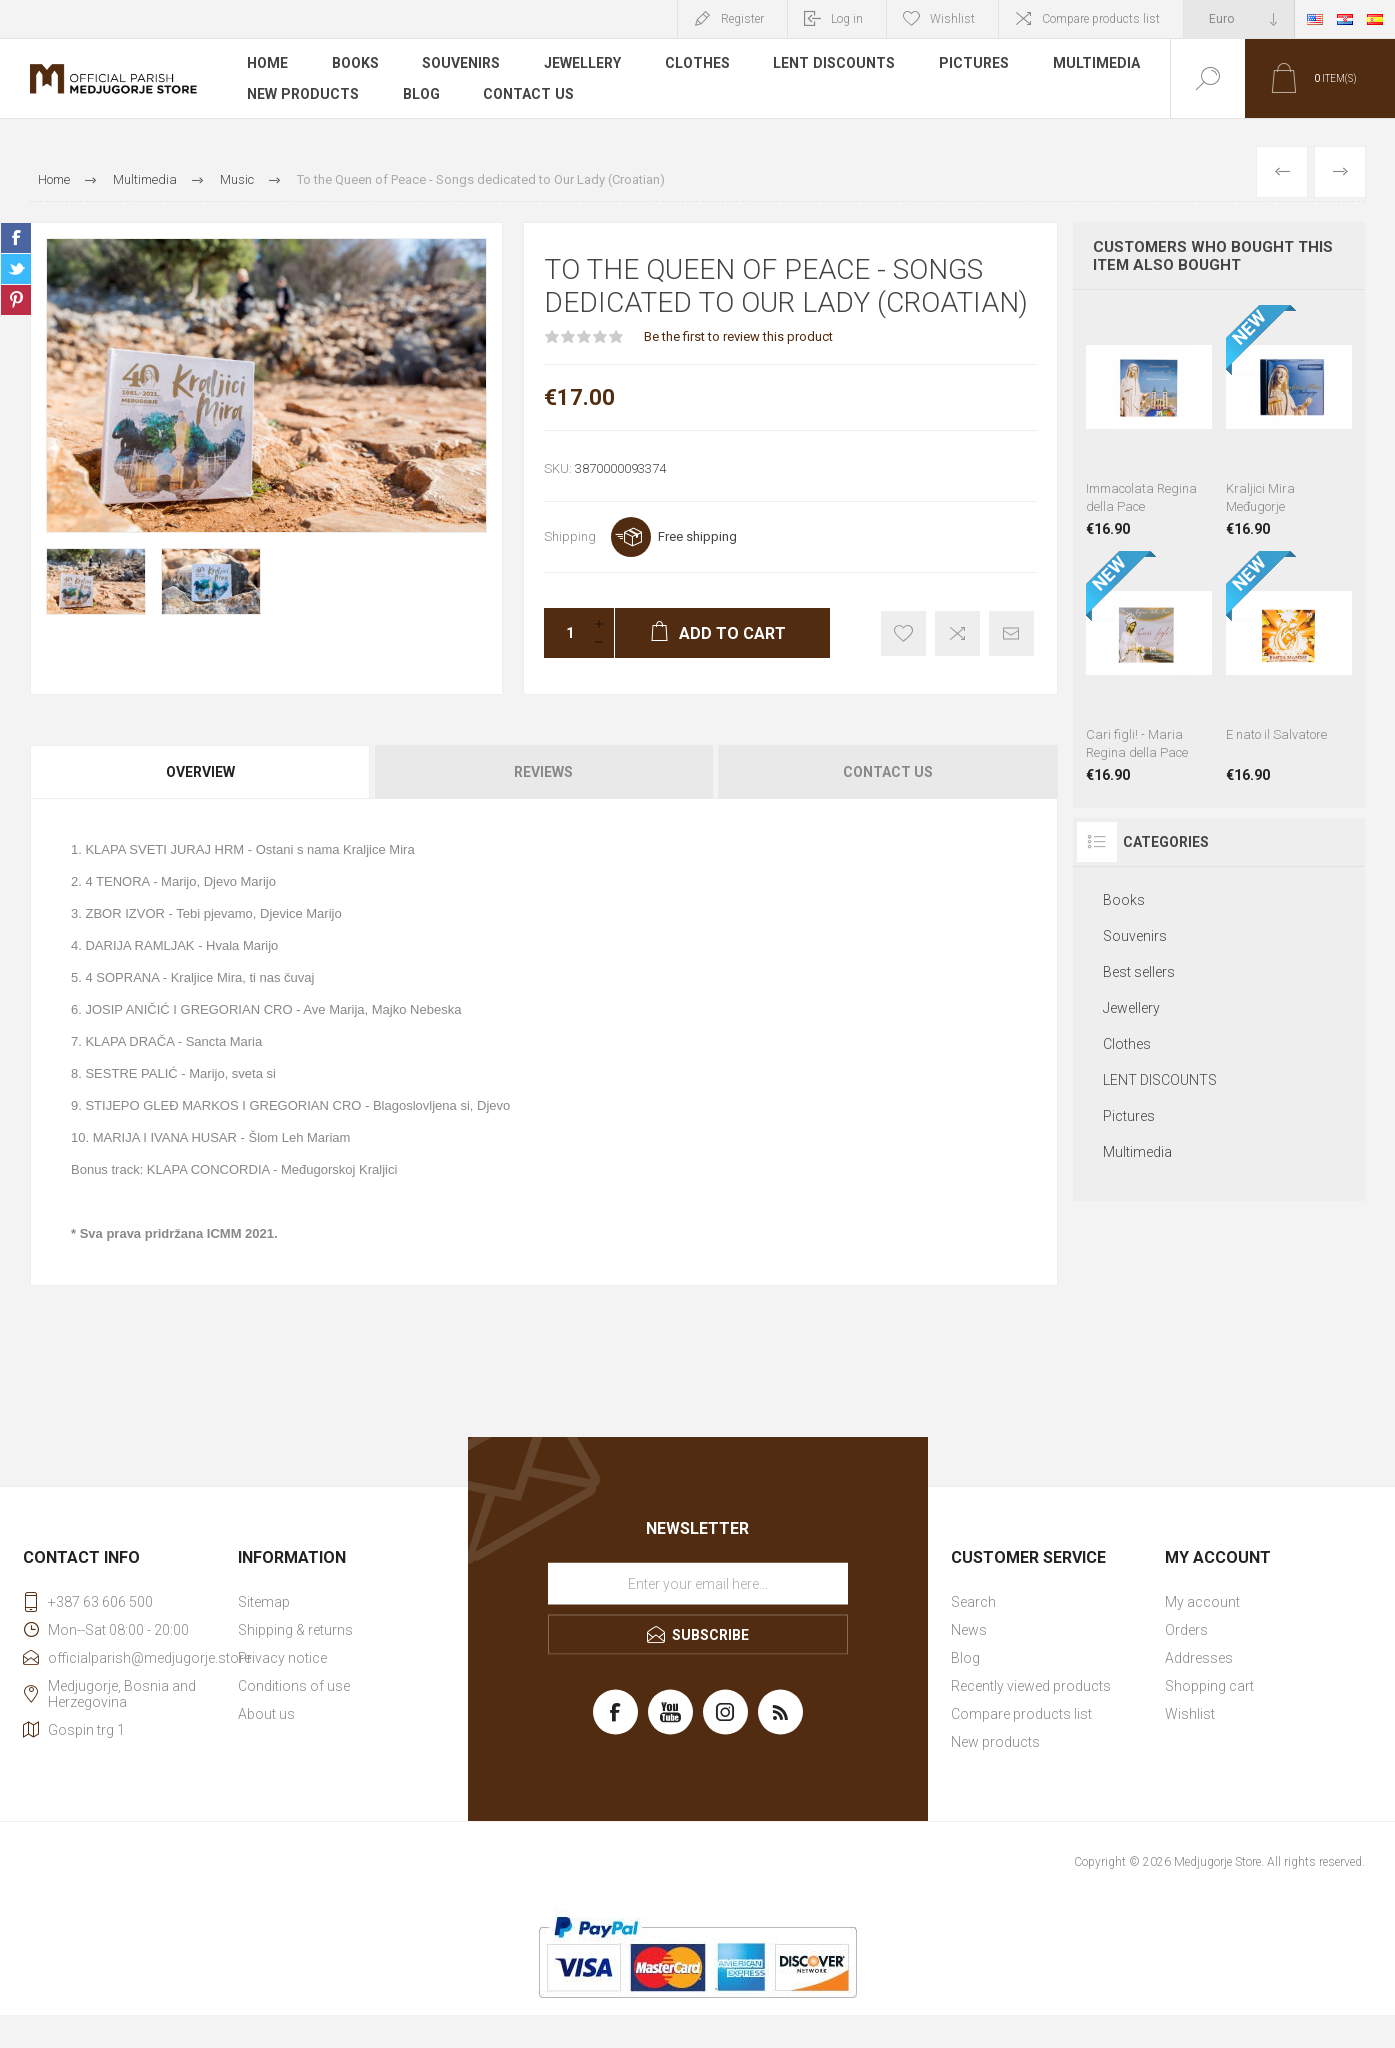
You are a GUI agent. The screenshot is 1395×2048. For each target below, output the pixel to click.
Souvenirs (462, 64)
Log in (847, 19)
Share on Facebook (16, 238)
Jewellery (583, 64)
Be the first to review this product (738, 336)
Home (267, 64)
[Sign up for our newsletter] (698, 1584)
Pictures (975, 64)
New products (302, 94)
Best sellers (1139, 972)
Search (973, 1602)
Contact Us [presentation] (888, 772)
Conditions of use (294, 1686)
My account (1202, 1602)
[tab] (201, 772)
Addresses (1199, 1658)
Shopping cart (1209, 1686)
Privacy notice (282, 1658)
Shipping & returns (295, 1630)
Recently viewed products (1031, 1686)
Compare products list (1101, 19)
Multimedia (1097, 64)
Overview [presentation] (200, 772)
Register (742, 19)
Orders (1186, 1630)
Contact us (528, 94)
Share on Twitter (16, 269)
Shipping (570, 536)
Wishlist (1190, 1714)
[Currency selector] (1239, 19)
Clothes (698, 64)
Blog (420, 94)
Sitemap (264, 1602)
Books (355, 64)
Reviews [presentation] (543, 772)
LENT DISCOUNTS (835, 64)
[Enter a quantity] (564, 633)
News (969, 1630)
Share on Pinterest (16, 300)
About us (266, 1714)
